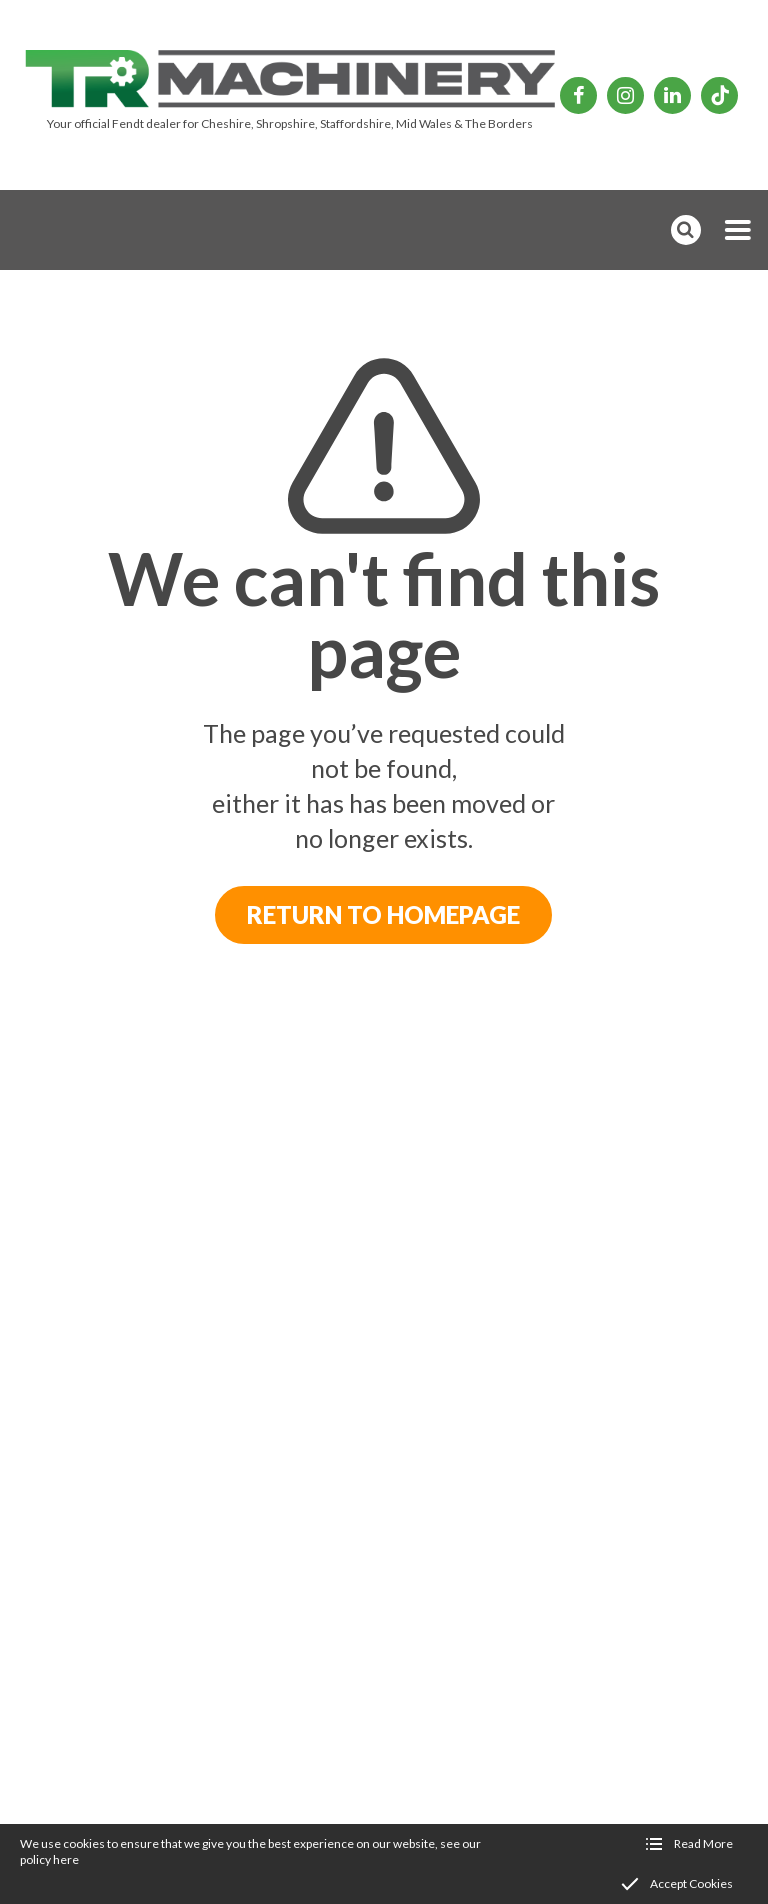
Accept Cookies (691, 1883)
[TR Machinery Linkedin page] (672, 95)
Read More (703, 1843)
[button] (738, 230)
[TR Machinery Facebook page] (578, 95)
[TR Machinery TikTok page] (719, 95)
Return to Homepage (383, 914)
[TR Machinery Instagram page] (625, 95)
